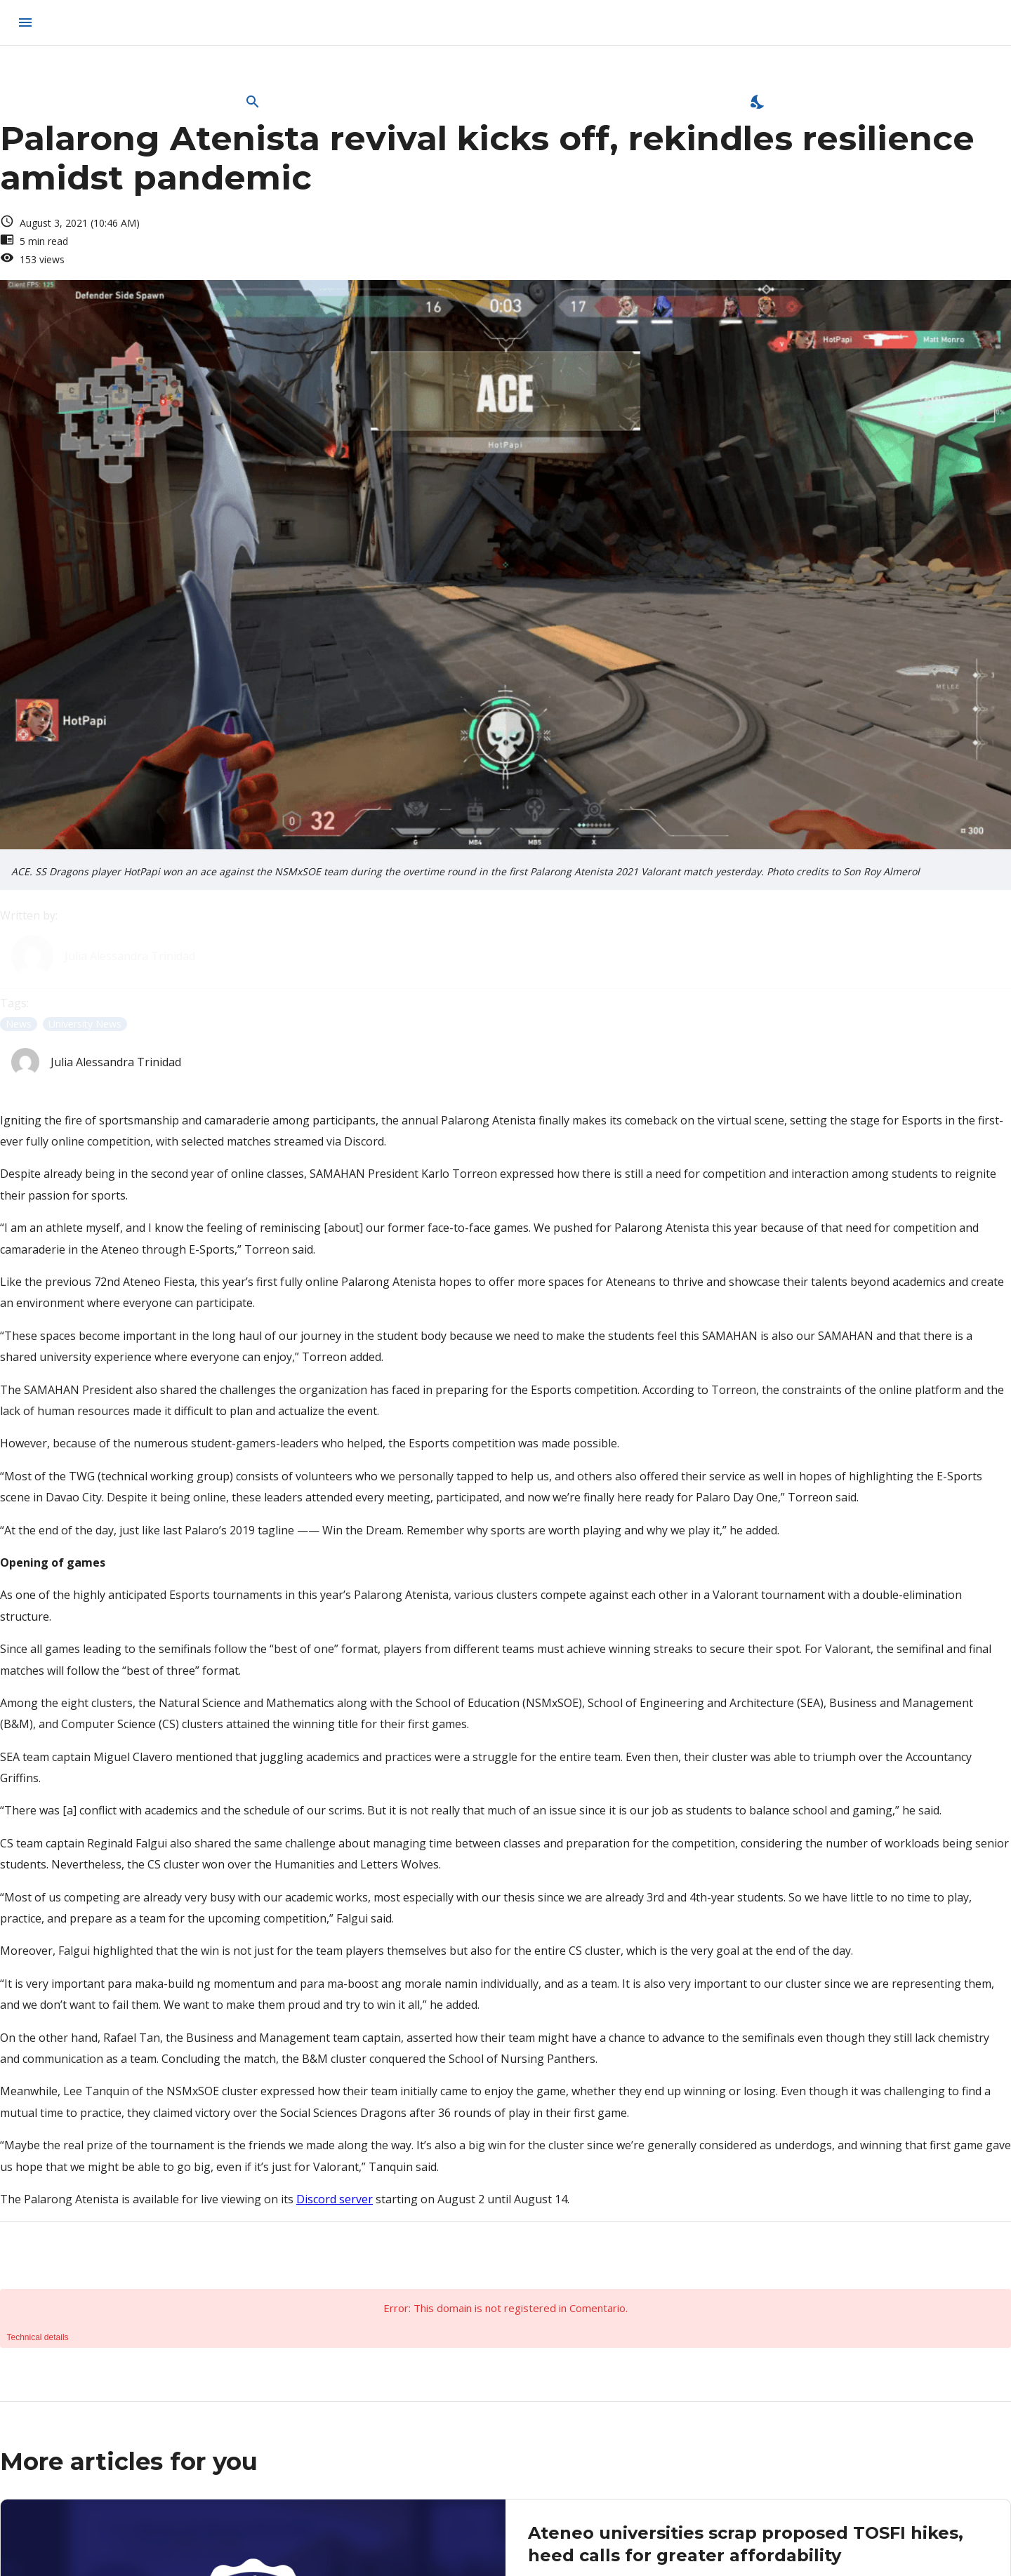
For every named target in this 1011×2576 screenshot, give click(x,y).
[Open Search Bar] (253, 102)
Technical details (38, 2337)
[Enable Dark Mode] (758, 102)
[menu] (25, 22)
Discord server (334, 2199)
